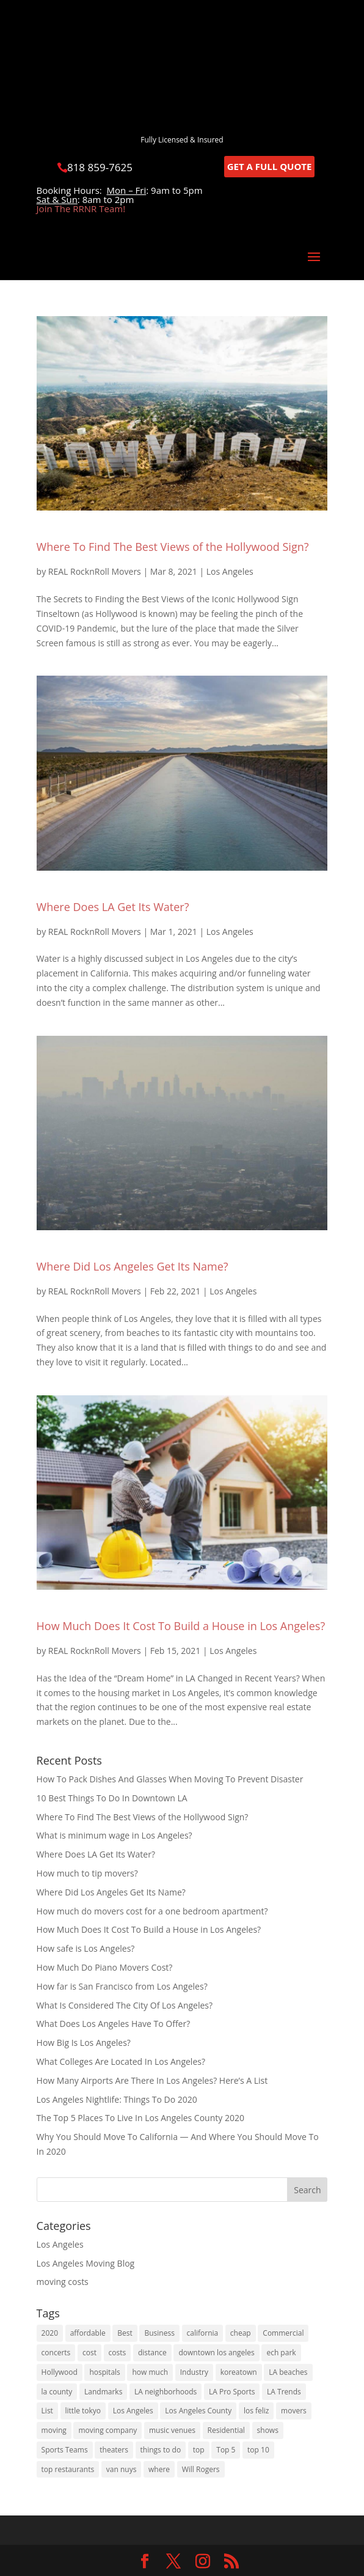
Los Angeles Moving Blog (86, 2263)
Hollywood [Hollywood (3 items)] (60, 2372)
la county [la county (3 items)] (57, 2391)
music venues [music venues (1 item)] (172, 2430)
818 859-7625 (100, 167)
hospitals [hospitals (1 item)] (104, 2372)
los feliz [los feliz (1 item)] (256, 2410)
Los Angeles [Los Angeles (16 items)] (133, 2410)
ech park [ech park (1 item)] (281, 2352)
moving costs (63, 2281)
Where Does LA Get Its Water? (113, 906)
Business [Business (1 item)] (159, 2333)
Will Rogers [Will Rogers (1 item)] (201, 2469)
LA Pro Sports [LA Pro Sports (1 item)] (232, 2391)
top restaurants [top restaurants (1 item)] (68, 2469)
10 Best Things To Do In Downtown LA (112, 1798)
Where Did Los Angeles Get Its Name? (132, 1266)
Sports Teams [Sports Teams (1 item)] (65, 2450)
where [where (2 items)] (159, 2469)
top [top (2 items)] (199, 2450)
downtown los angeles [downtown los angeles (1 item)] (216, 2352)
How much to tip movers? (87, 1873)
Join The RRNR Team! (81, 208)
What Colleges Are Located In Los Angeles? (121, 2061)
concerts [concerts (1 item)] (56, 2352)
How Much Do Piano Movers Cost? (105, 1967)
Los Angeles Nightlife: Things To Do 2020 (117, 2099)
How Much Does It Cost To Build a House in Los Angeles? (181, 1625)
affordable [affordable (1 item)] (88, 2333)
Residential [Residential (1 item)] (226, 2430)
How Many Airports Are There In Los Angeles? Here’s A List (152, 2080)
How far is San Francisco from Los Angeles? (122, 1986)
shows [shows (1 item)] (267, 2430)
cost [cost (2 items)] (89, 2352)
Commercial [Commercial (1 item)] (283, 2333)
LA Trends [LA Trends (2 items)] (284, 2391)
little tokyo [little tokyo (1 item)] (83, 2410)
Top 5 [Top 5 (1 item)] (225, 2450)
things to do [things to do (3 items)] (160, 2450)
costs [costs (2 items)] (117, 2352)
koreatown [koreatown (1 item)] (238, 2372)
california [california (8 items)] (203, 2333)
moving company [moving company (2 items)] (107, 2430)
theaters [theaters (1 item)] (114, 2450)
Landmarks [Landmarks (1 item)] (103, 2391)
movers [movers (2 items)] (294, 2410)
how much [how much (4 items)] (150, 2372)
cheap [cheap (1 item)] (240, 2333)
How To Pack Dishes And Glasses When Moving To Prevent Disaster (170, 1779)
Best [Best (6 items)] (125, 2333)
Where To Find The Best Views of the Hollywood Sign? (173, 546)
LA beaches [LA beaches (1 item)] (288, 2372)
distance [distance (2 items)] (152, 2352)
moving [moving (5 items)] (54, 2430)
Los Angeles (229, 571)
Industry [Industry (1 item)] (194, 2372)
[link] (144, 2561)
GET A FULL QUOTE (269, 166)
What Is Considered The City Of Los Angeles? (125, 2005)
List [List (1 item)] (47, 2410)
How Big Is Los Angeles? (84, 2042)
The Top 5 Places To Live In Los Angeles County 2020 (140, 2118)
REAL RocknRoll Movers (94, 571)
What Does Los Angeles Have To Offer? (114, 2023)
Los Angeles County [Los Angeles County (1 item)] (198, 2410)
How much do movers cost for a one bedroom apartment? (152, 1911)
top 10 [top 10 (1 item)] (258, 2450)
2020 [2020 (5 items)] (50, 2333)
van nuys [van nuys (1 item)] (121, 2469)
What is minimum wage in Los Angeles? (114, 1835)
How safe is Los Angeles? (86, 1948)
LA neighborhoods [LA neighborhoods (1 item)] (165, 2391)
